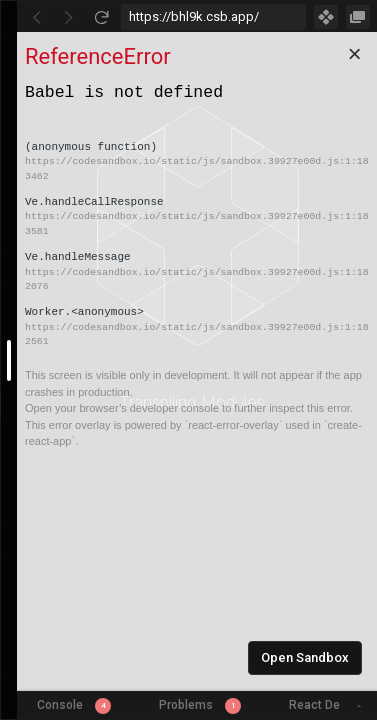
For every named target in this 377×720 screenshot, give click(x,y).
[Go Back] (37, 17)
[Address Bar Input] (213, 17)
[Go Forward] (69, 17)
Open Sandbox (305, 657)
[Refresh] (101, 17)
